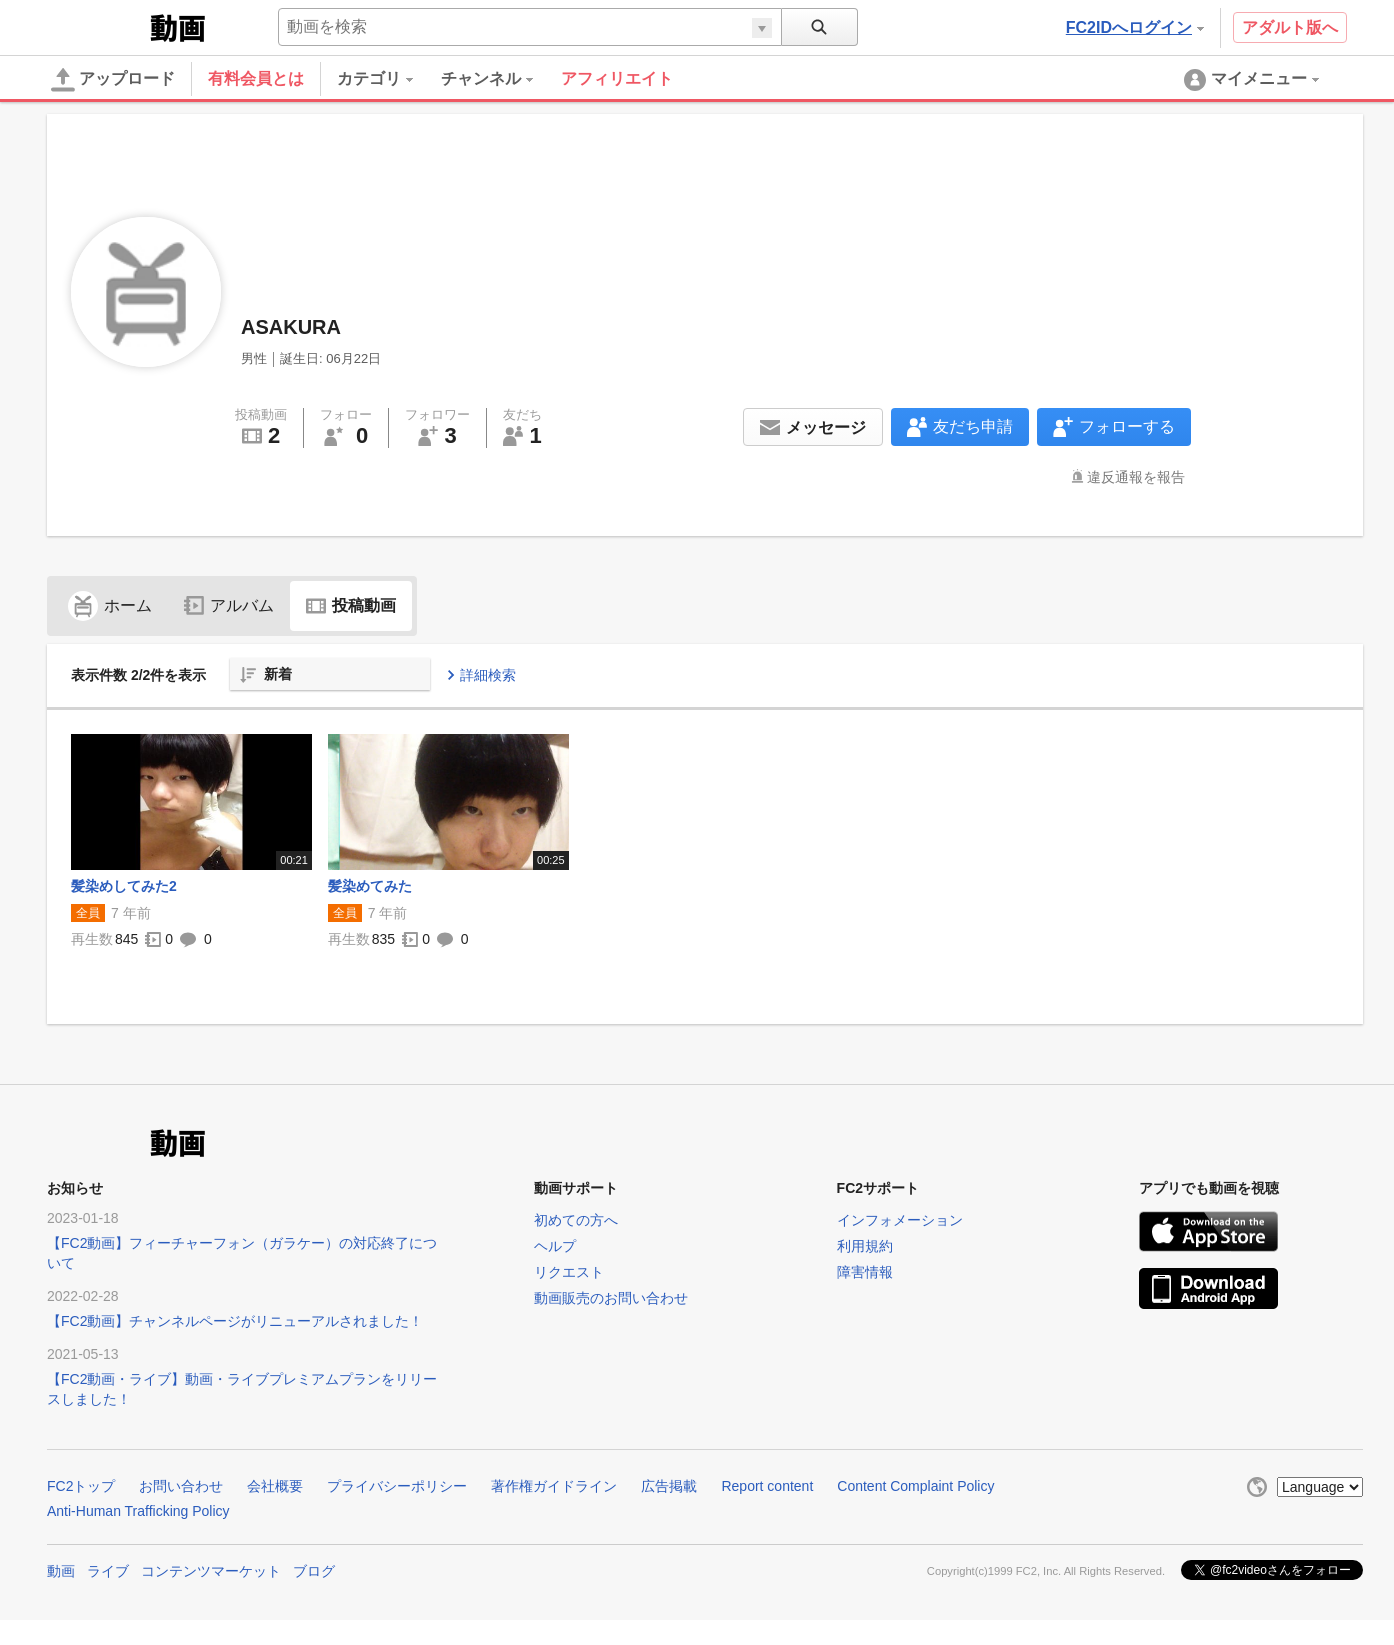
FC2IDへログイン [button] (1135, 27)
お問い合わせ (181, 1486)
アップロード (113, 80)
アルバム (229, 605)
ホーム (110, 605)
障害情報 (865, 1272)
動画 (61, 1571)
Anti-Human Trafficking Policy (138, 1511)
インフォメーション (900, 1220)
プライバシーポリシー (397, 1486)
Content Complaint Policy (915, 1486)
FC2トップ (81, 1486)
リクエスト (569, 1272)
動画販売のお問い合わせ (611, 1298)
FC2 (96, 26)
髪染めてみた (370, 886)
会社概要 (275, 1486)
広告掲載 (669, 1486)
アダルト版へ (1290, 27)
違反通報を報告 (1136, 477)
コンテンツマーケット (211, 1571)
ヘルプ (555, 1246)
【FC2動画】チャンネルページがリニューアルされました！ (235, 1321)
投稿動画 (351, 605)
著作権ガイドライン (554, 1486)
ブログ (314, 1571)
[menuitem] (389, 79)
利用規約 (865, 1246)
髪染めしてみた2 (124, 886)
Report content (767, 1486)
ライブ (108, 1571)
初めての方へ (576, 1220)
